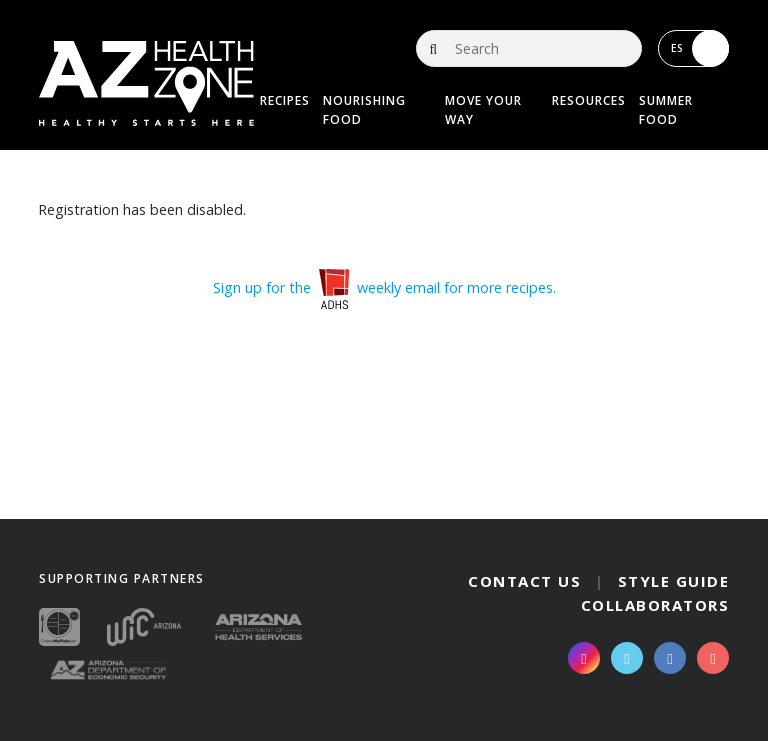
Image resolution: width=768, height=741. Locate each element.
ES (700, 48)
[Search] (529, 48)
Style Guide (674, 581)
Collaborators (655, 605)
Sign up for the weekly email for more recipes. (384, 287)
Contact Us (524, 581)
